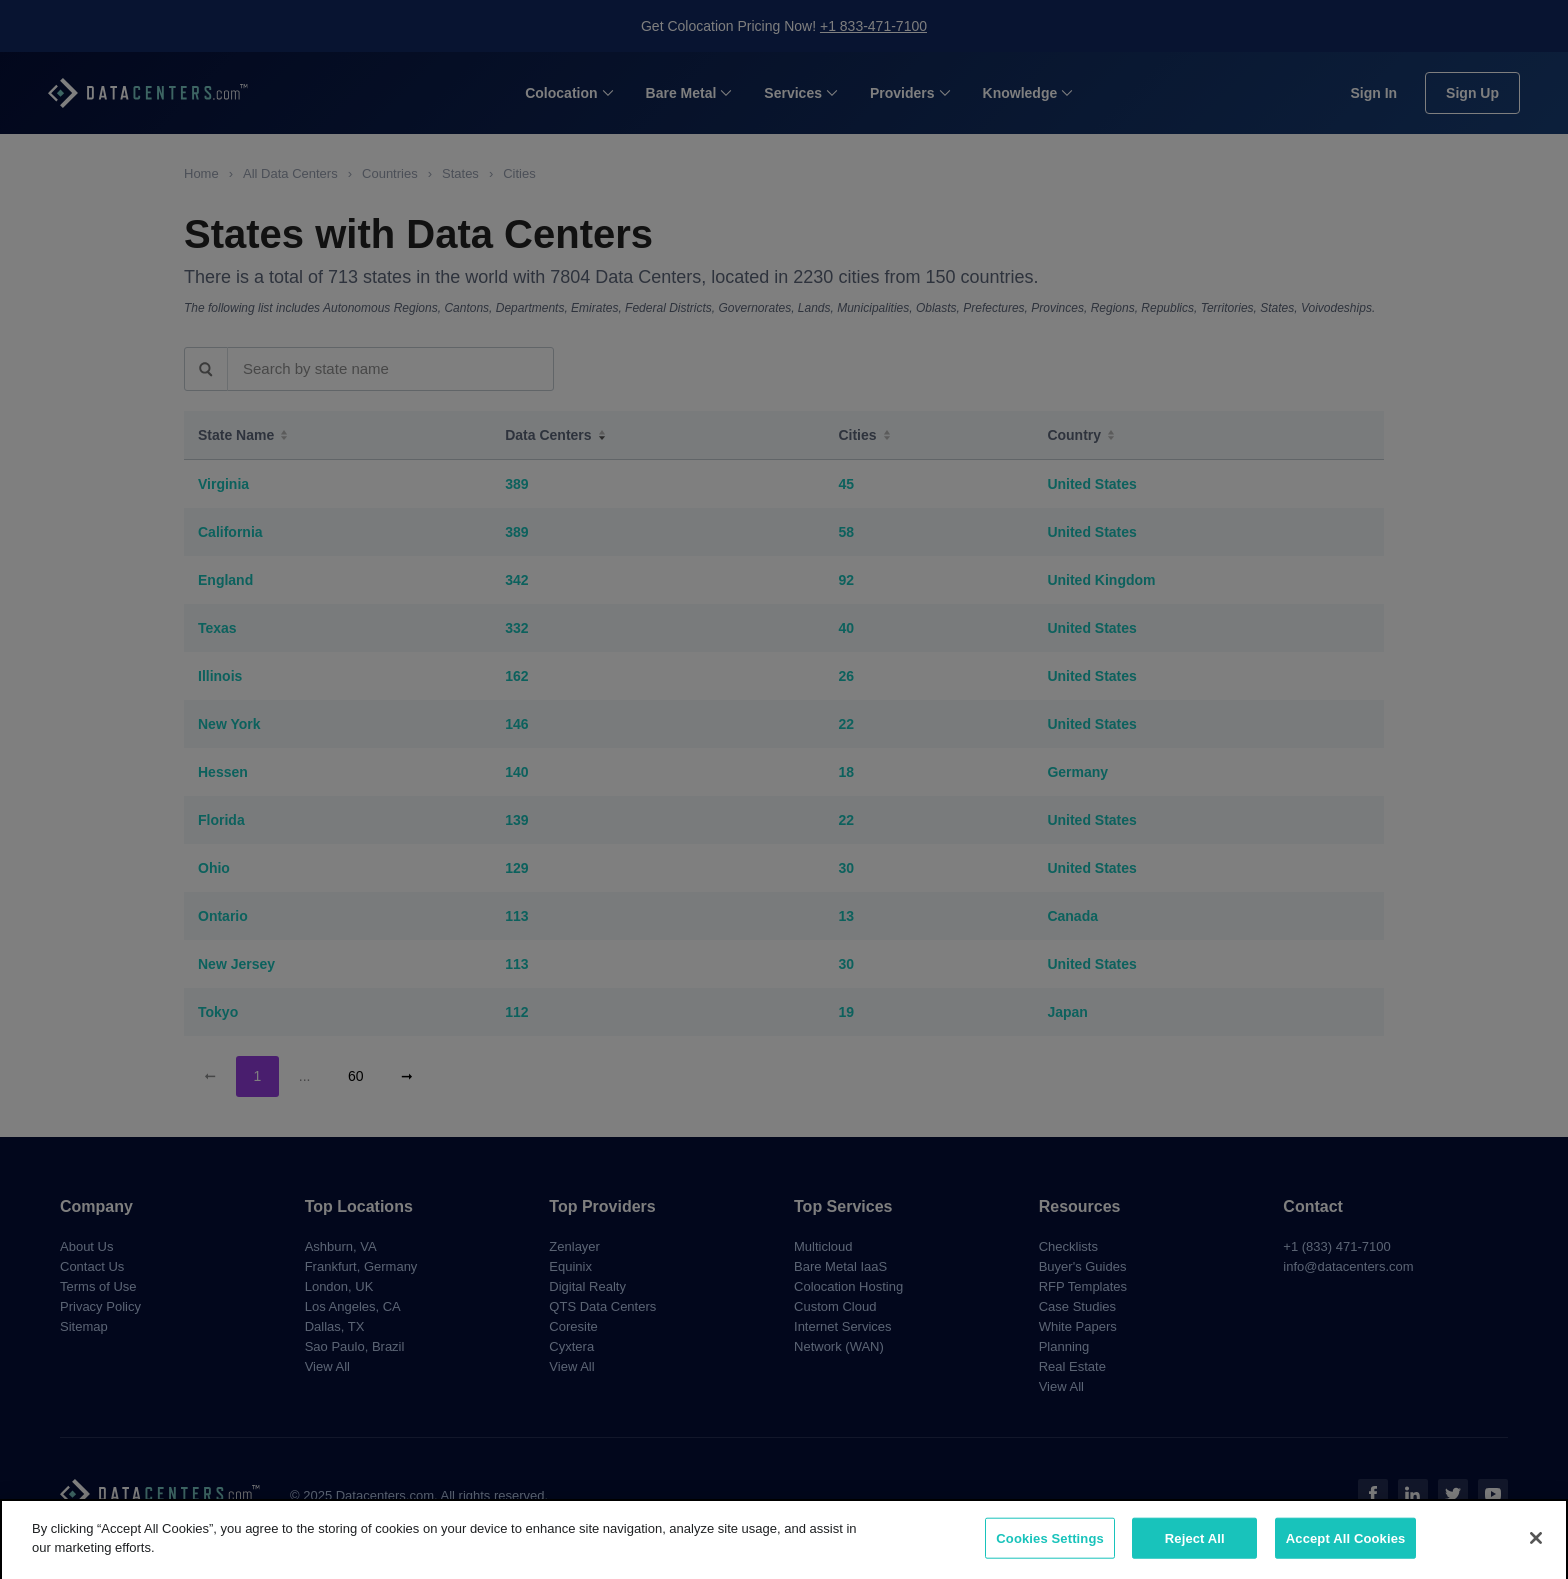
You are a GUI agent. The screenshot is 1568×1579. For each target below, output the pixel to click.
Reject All (1195, 1550)
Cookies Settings (1050, 1550)
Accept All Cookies (1346, 1550)
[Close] (1536, 1550)
